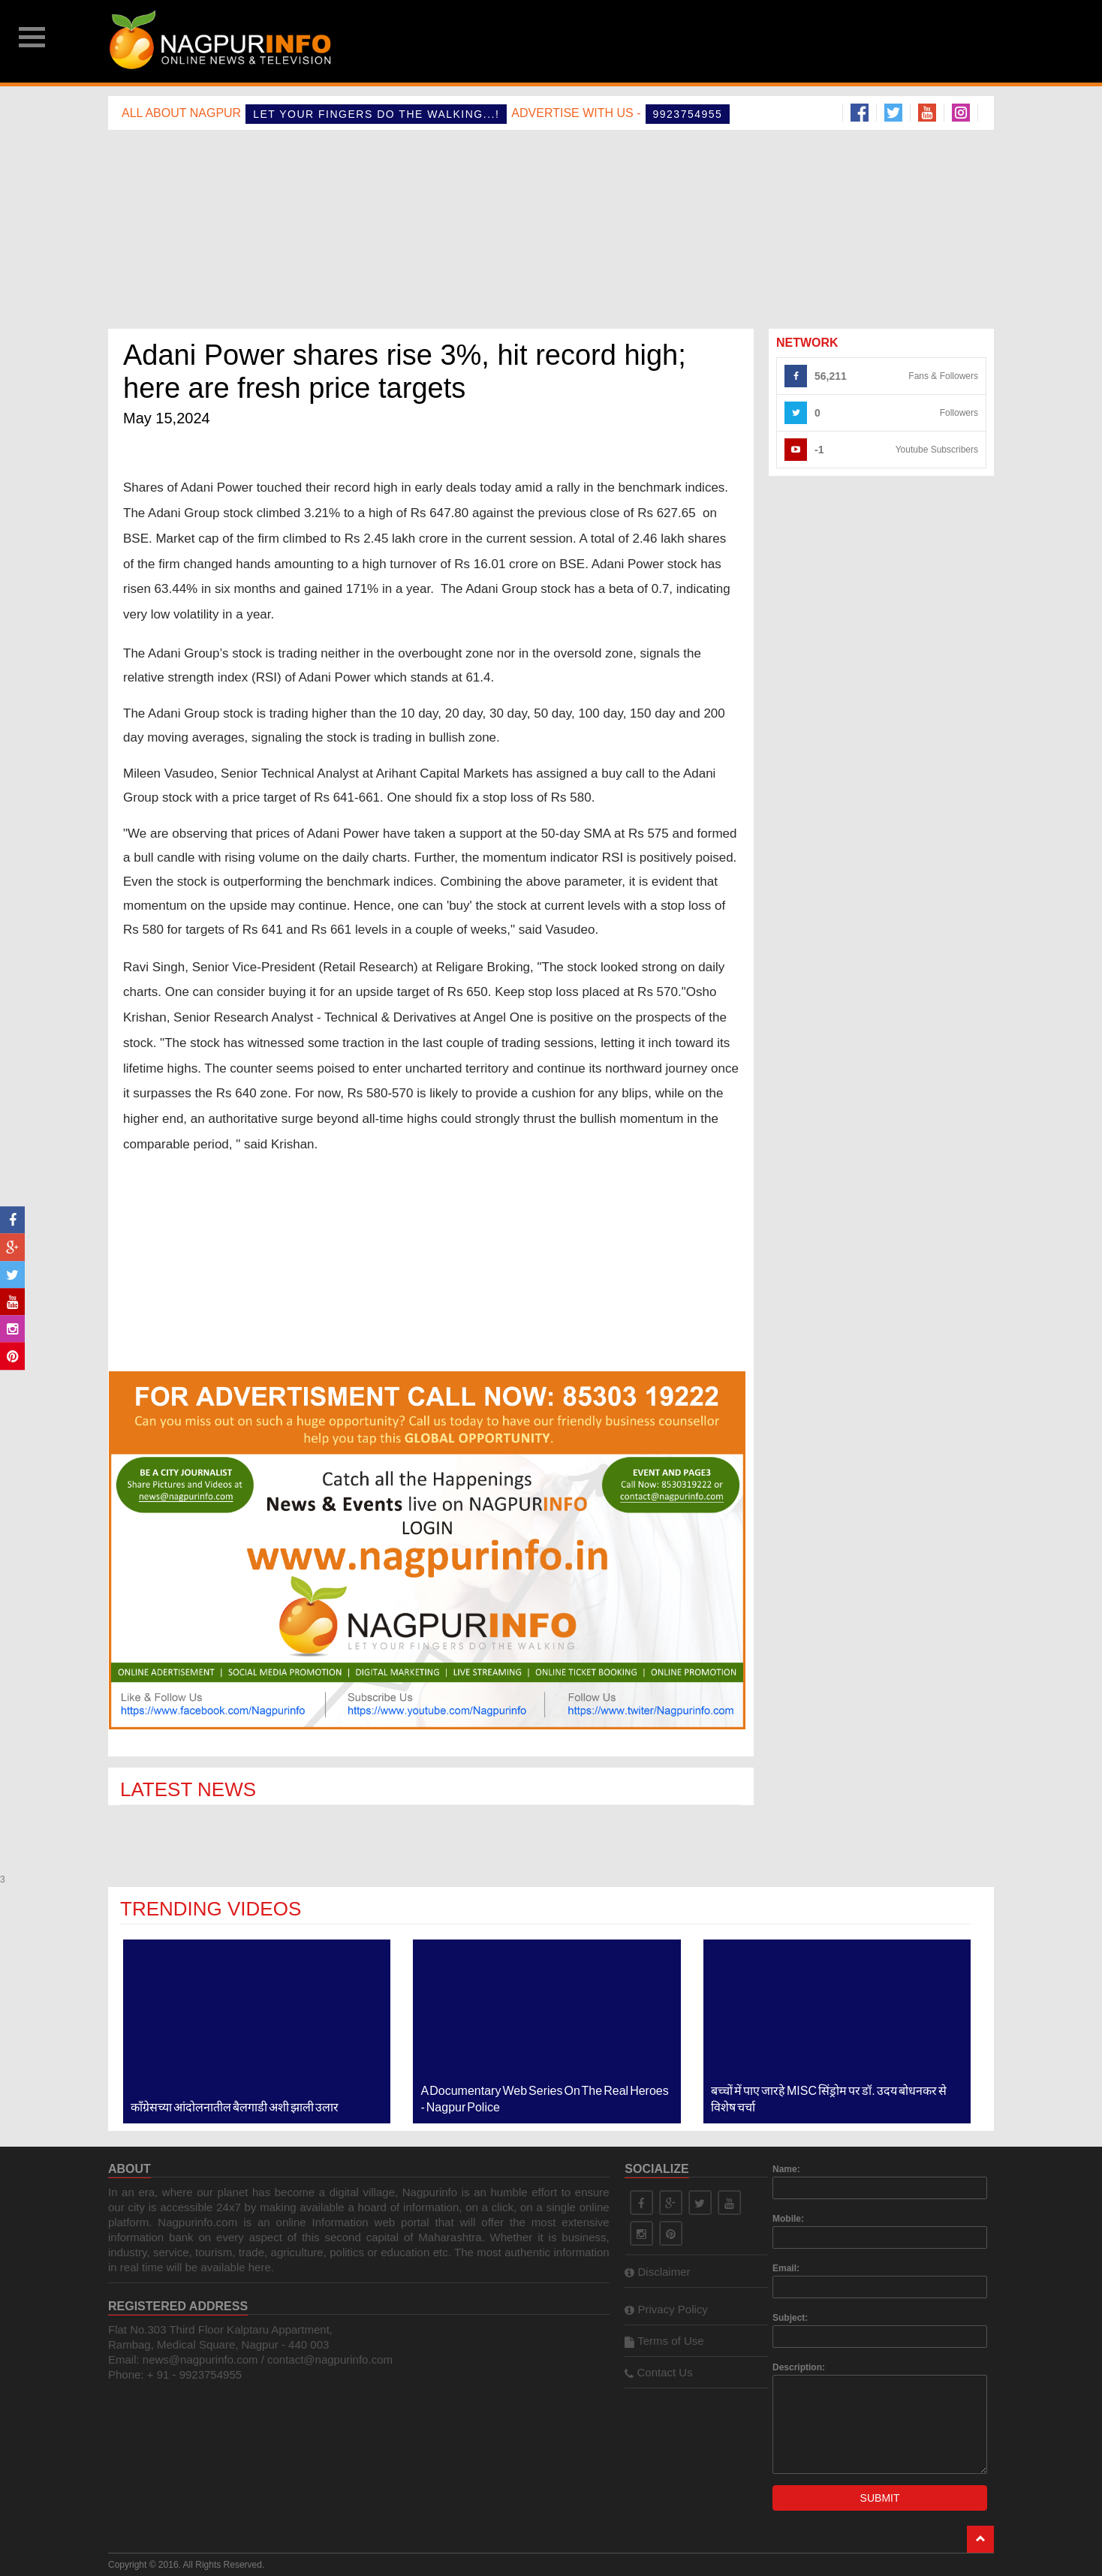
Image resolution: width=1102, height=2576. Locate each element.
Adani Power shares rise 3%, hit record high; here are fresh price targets (404, 371)
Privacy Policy (666, 2309)
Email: (785, 2268)
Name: (786, 2169)
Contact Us (658, 2372)
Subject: (790, 2318)
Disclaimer (657, 2271)
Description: (798, 2367)
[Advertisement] (661, 41)
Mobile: (788, 2218)
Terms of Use (664, 2340)
